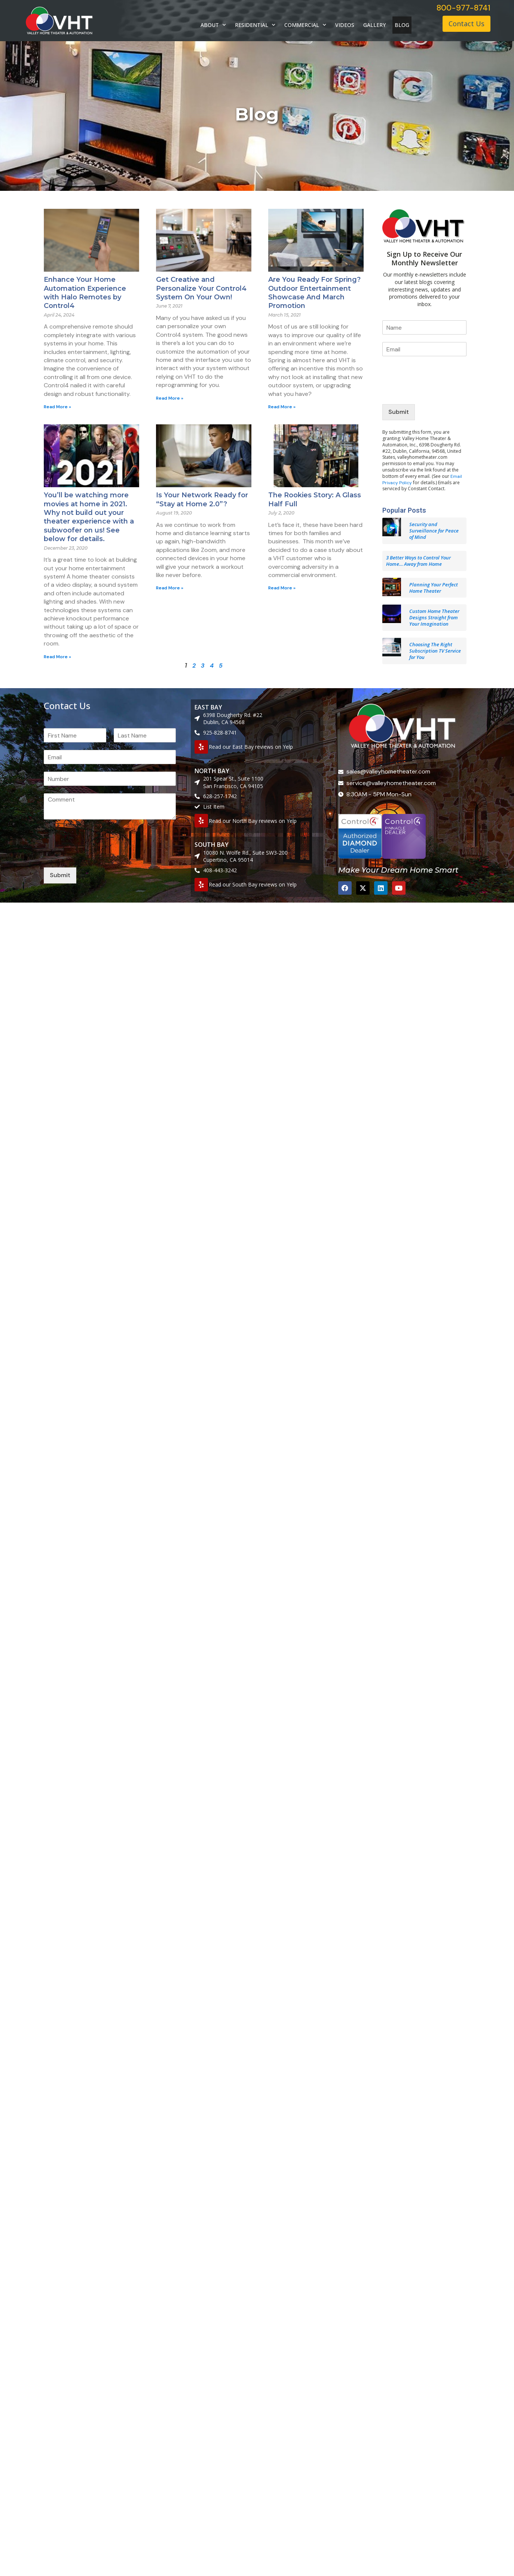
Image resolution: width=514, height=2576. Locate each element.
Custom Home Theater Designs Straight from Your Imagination (434, 617)
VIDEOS (344, 24)
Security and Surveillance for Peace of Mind (434, 530)
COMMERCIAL (305, 25)
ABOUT (213, 25)
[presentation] (439, 392)
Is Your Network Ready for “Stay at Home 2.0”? (202, 499)
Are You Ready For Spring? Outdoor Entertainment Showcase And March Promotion (314, 292)
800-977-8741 (463, 8)
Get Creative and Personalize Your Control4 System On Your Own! (201, 288)
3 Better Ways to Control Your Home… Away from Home (418, 560)
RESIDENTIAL (255, 25)
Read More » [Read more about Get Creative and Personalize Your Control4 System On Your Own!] (169, 398)
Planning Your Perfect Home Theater (433, 587)
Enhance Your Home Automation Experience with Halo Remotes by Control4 (85, 292)
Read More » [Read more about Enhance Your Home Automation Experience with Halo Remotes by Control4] (57, 407)
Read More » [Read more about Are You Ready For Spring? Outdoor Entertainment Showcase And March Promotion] (282, 407)
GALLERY (374, 24)
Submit (398, 412)
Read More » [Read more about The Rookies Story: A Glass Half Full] (282, 588)
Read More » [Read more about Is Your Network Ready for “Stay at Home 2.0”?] (169, 588)
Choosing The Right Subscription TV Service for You (435, 650)
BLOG (402, 24)
